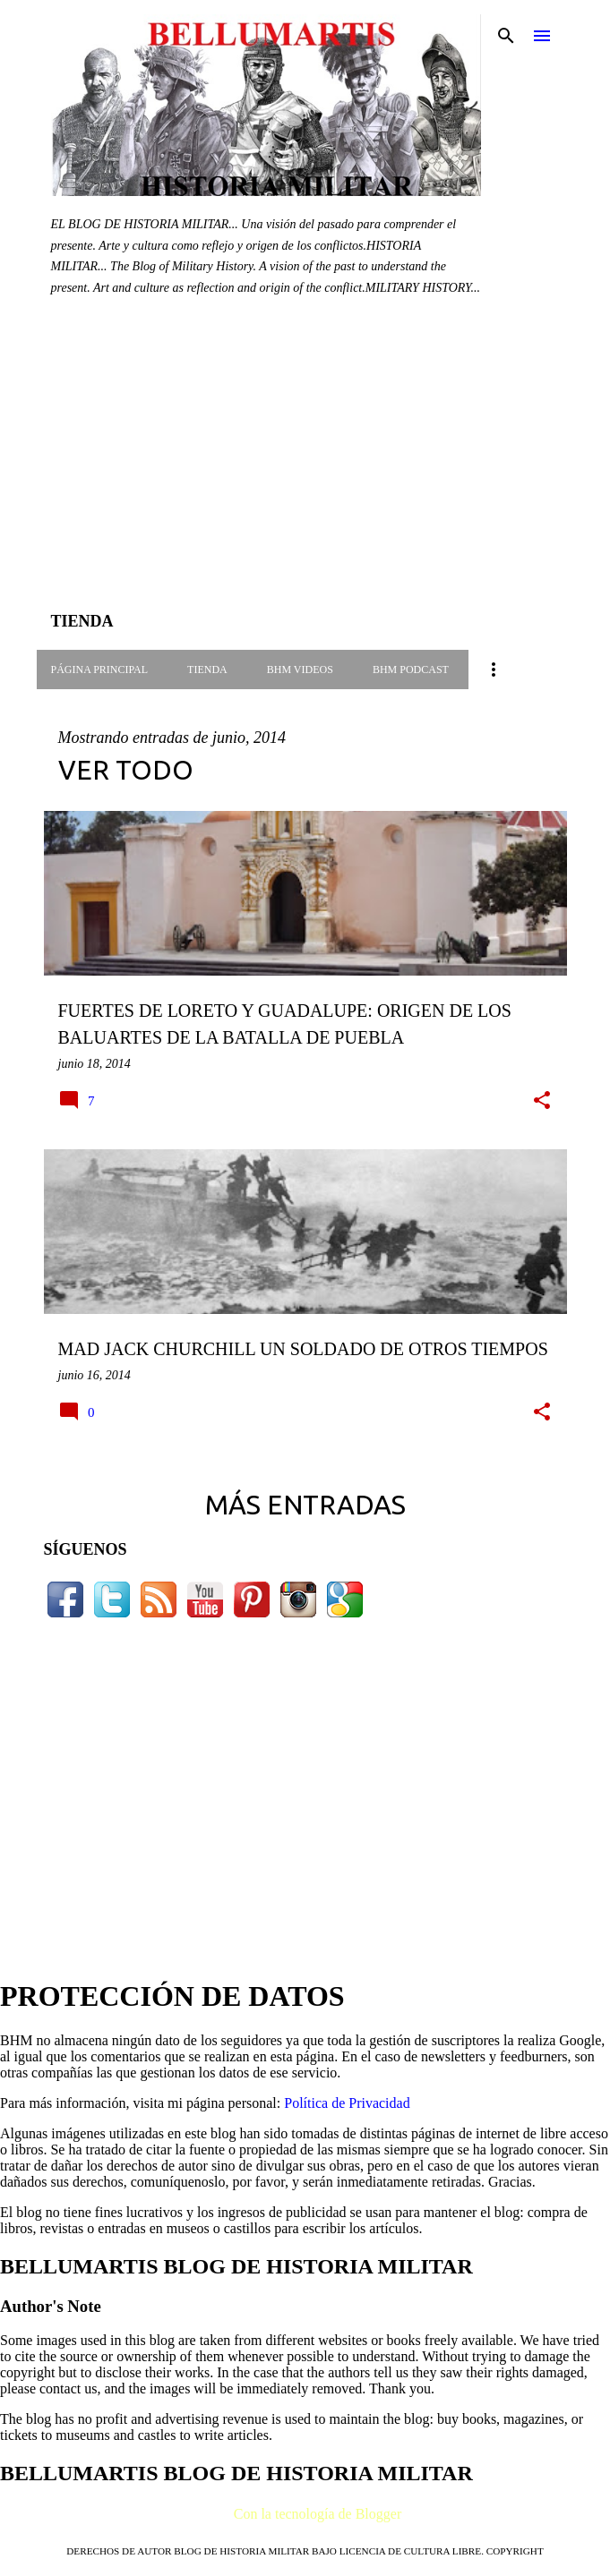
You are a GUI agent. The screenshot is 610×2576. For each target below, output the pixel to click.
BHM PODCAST (411, 669)
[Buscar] (506, 35)
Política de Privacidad (346, 2103)
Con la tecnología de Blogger (305, 2513)
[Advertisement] (305, 467)
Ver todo (125, 770)
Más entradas (305, 1504)
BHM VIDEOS (300, 669)
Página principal (100, 669)
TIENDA (207, 669)
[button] (542, 1101)
